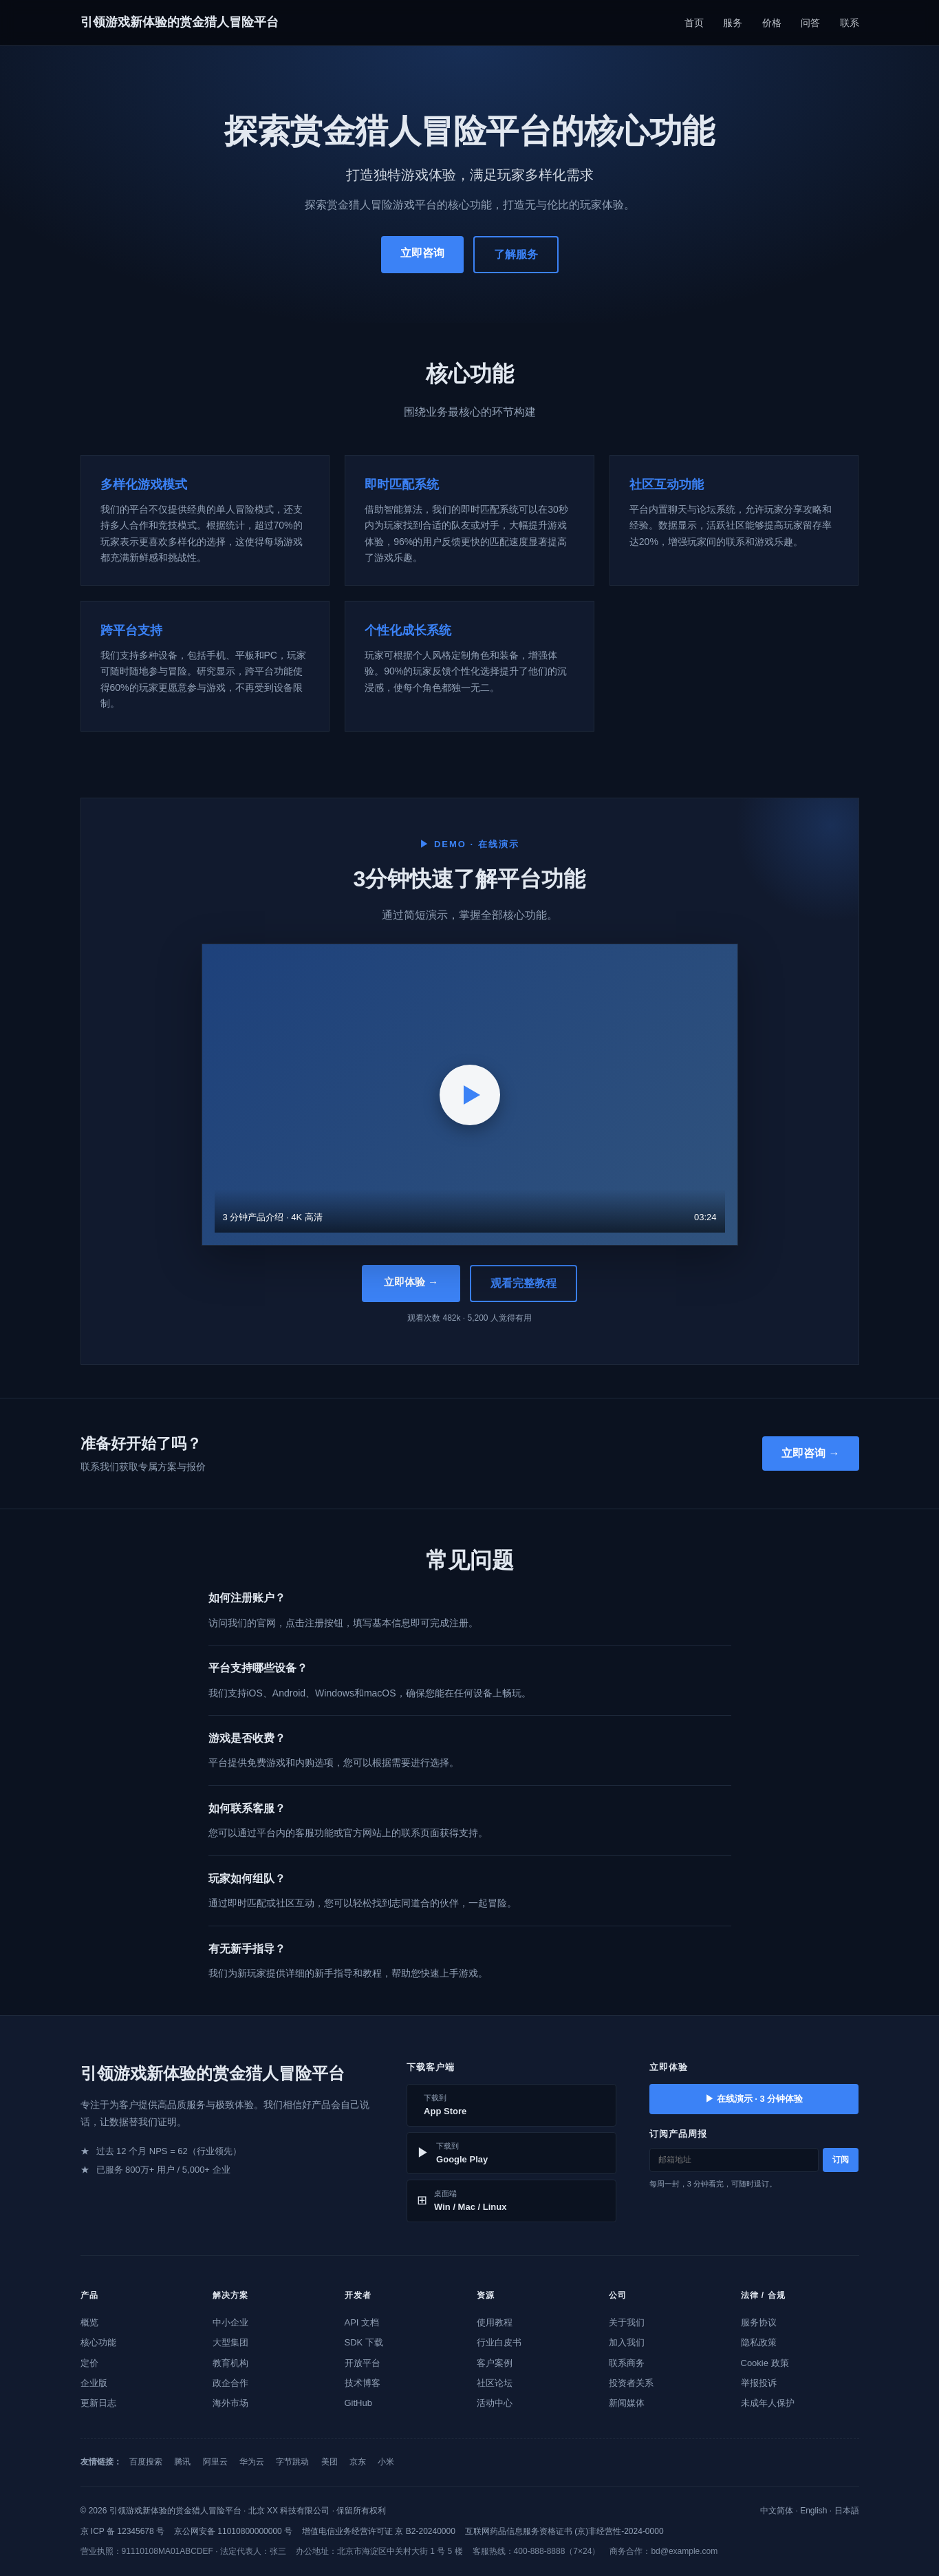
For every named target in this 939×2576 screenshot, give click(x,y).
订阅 (840, 2159)
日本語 (846, 2510)
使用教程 (494, 2322)
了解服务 (516, 254)
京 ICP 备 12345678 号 (122, 2531)
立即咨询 (422, 253)
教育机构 (230, 2363)
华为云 (251, 2462)
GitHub (358, 2403)
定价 (89, 2363)
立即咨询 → (810, 1453)
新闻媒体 (627, 2403)
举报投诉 (759, 2383)
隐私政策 (759, 2342)
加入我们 (627, 2342)
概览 (89, 2322)
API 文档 (362, 2322)
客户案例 (494, 2363)
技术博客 (362, 2383)
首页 (694, 22)
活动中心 (494, 2403)
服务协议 (759, 2322)
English (813, 2510)
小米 (386, 2462)
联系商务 (627, 2363)
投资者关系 (631, 2383)
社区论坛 (494, 2383)
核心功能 (98, 2342)
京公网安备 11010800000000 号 (233, 2531)
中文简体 (776, 2510)
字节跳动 (292, 2462)
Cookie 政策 (765, 2363)
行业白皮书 (499, 2342)
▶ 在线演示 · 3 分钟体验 (754, 2099)
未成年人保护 (768, 2403)
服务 (732, 22)
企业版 (93, 2383)
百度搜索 (145, 2462)
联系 (849, 22)
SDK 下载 (364, 2342)
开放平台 (362, 2363)
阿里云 (215, 2462)
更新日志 (98, 2403)
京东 (357, 2462)
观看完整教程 (523, 1283)
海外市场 (230, 2403)
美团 (329, 2462)
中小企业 (230, 2322)
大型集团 (230, 2342)
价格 (771, 22)
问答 (810, 22)
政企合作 (230, 2383)
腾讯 (182, 2462)
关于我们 (627, 2322)
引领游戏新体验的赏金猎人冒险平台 (179, 22)
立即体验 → (411, 1282)
